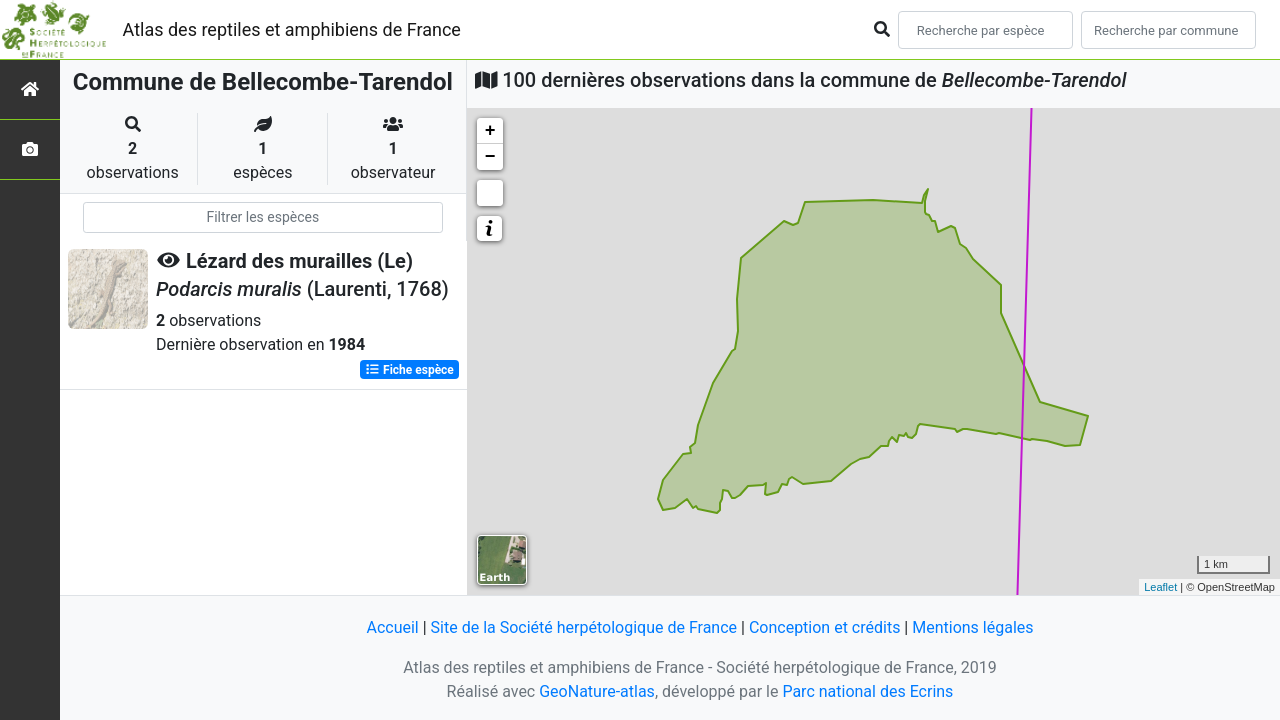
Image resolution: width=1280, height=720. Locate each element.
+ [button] (490, 131)
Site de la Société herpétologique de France (584, 627)
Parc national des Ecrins (867, 691)
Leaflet (1160, 587)
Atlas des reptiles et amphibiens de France (292, 29)
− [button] (490, 157)
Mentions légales (972, 627)
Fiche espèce (409, 370)
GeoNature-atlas (597, 691)
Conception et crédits (825, 627)
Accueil (392, 627)
